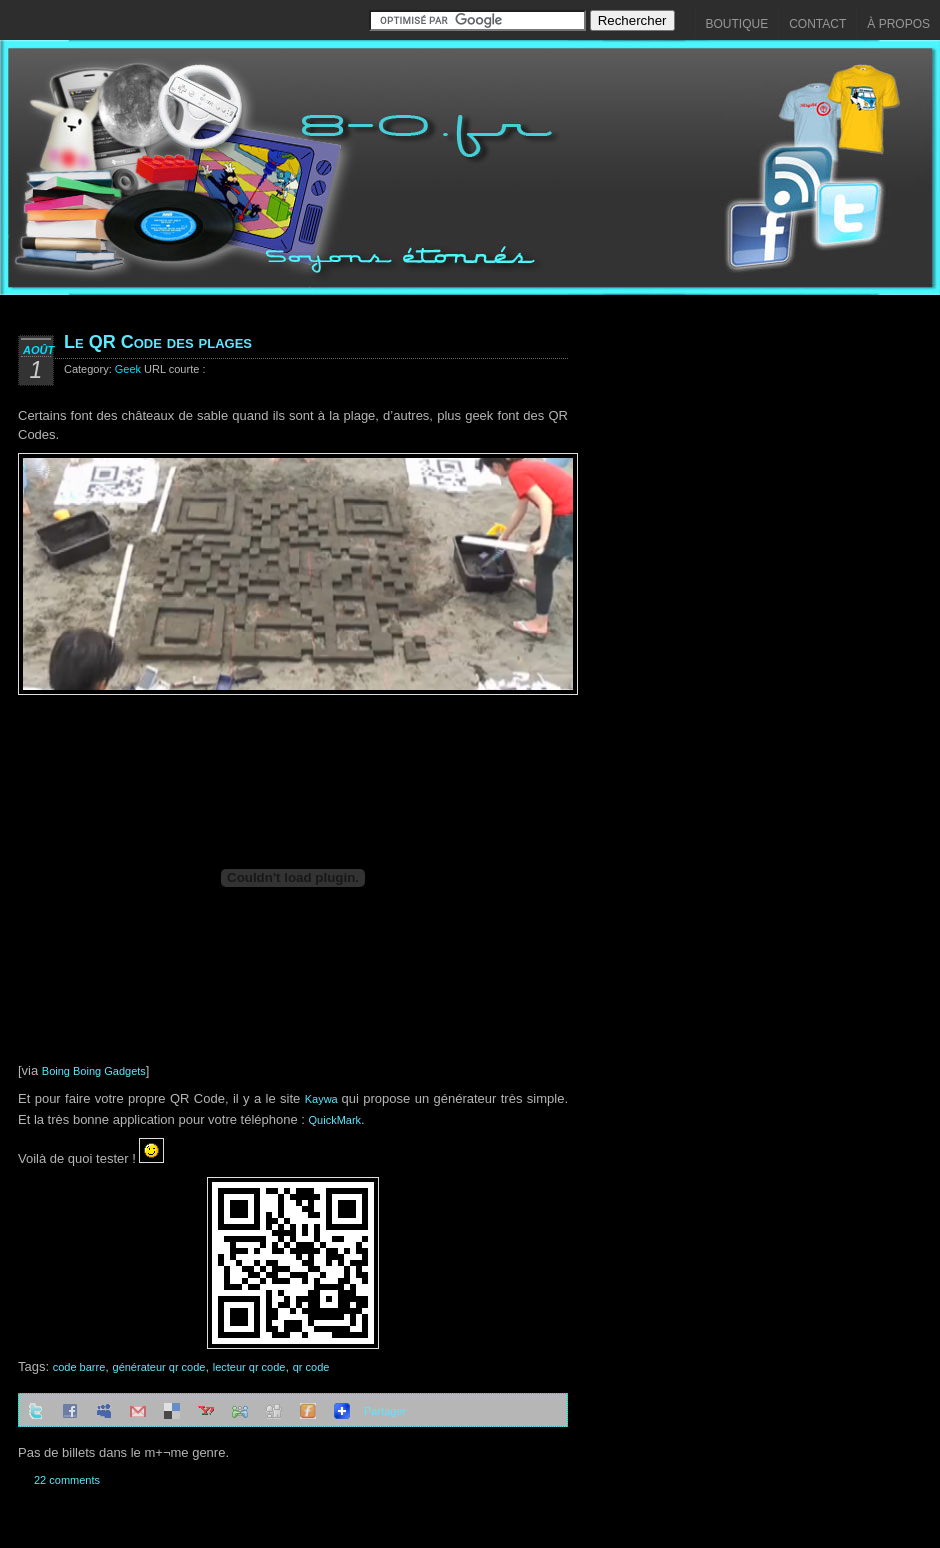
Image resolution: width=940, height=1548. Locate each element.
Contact (817, 24)
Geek (128, 369)
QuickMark (335, 1120)
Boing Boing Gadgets (94, 1071)
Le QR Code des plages (158, 342)
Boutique (737, 24)
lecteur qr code (249, 1367)
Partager (385, 1411)
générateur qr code (159, 1367)
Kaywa (323, 1099)
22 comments (67, 1480)
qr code (311, 1367)
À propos (898, 24)
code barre (79, 1367)
